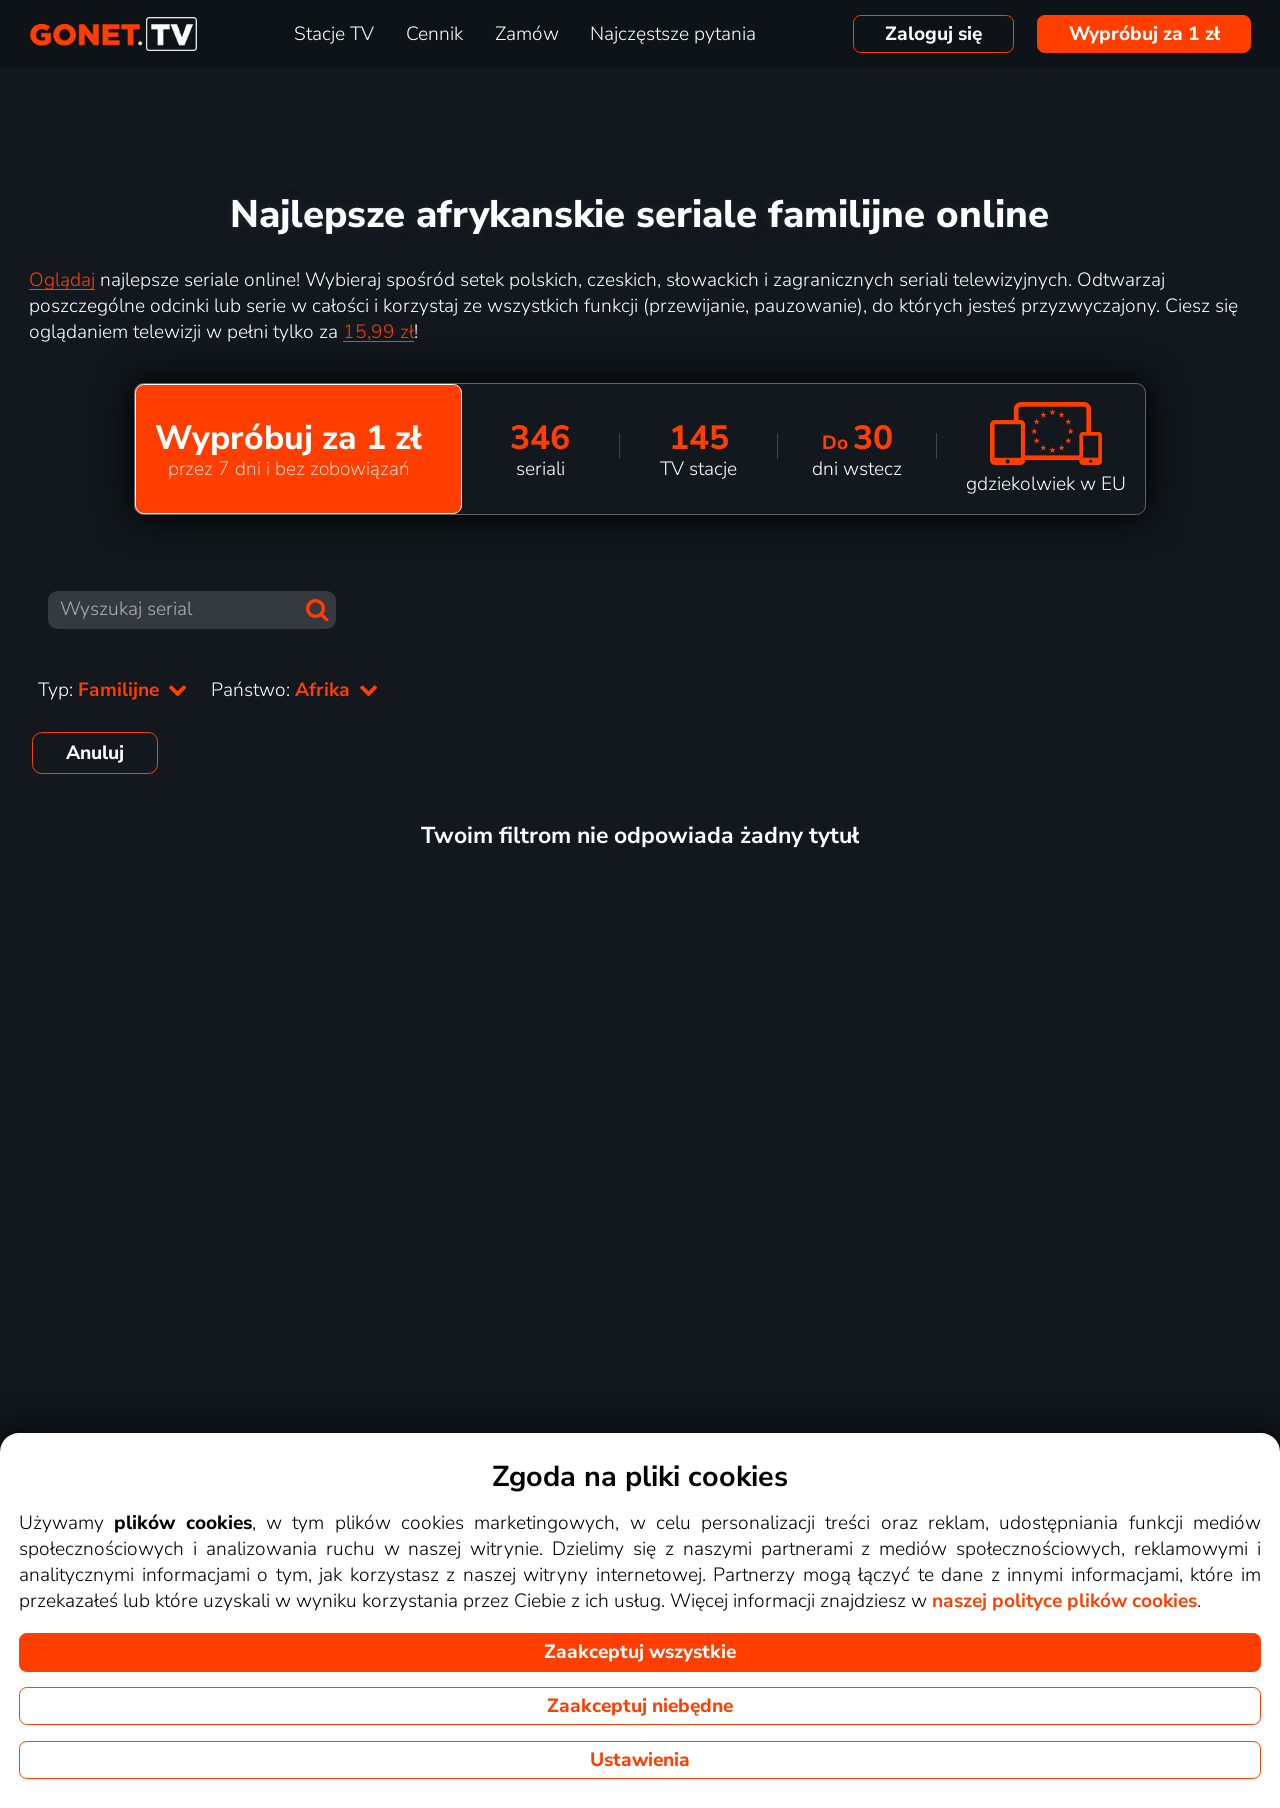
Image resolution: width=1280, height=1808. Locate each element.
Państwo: (294, 690)
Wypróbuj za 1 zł (1144, 34)
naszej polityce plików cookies (1064, 1601)
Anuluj (95, 753)
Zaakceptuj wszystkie (640, 1652)
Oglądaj (62, 280)
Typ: (112, 690)
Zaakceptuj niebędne (640, 1706)
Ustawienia (640, 1760)
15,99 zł (378, 332)
